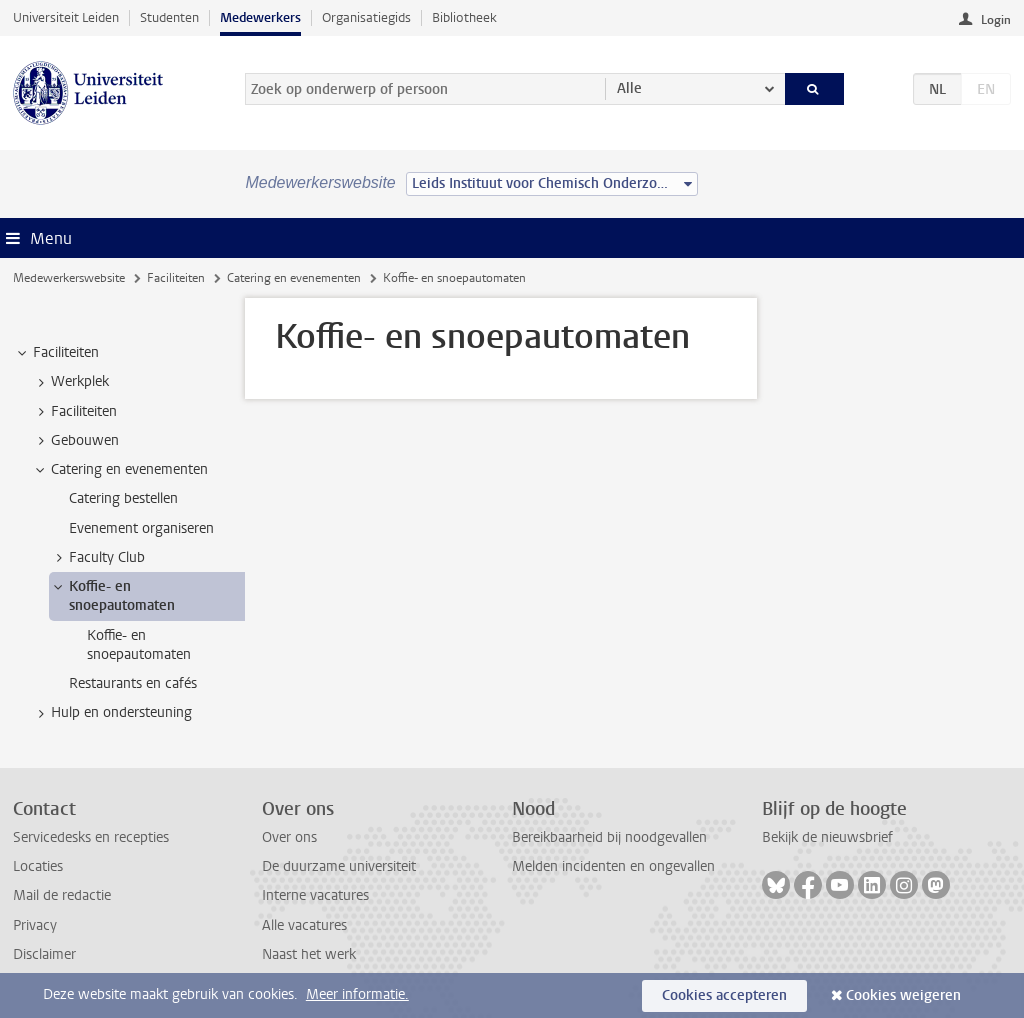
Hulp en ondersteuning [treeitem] (112, 713)
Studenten (169, 17)
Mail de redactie (62, 895)
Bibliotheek (464, 17)
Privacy (35, 925)
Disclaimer (44, 954)
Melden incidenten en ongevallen (613, 866)
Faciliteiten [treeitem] (56, 353)
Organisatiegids (366, 17)
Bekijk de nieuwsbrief (827, 837)
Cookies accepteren (724, 995)
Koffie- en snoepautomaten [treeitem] (112, 596)
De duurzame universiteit (339, 866)
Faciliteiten (176, 278)
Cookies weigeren (903, 995)
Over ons (289, 837)
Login (996, 20)
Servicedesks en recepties (91, 837)
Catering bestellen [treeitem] (123, 498)
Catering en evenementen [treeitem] (120, 470)
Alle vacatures (304, 925)
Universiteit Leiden (66, 17)
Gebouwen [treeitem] (75, 441)
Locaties (38, 866)
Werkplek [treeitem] (70, 382)
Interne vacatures (315, 895)
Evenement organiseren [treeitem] (141, 528)
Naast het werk (309, 954)
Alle (629, 88)
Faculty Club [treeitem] (97, 558)
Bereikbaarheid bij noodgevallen (609, 837)
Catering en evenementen (294, 278)
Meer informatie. (357, 994)
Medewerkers (260, 17)
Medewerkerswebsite (69, 278)
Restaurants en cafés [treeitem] (133, 683)
